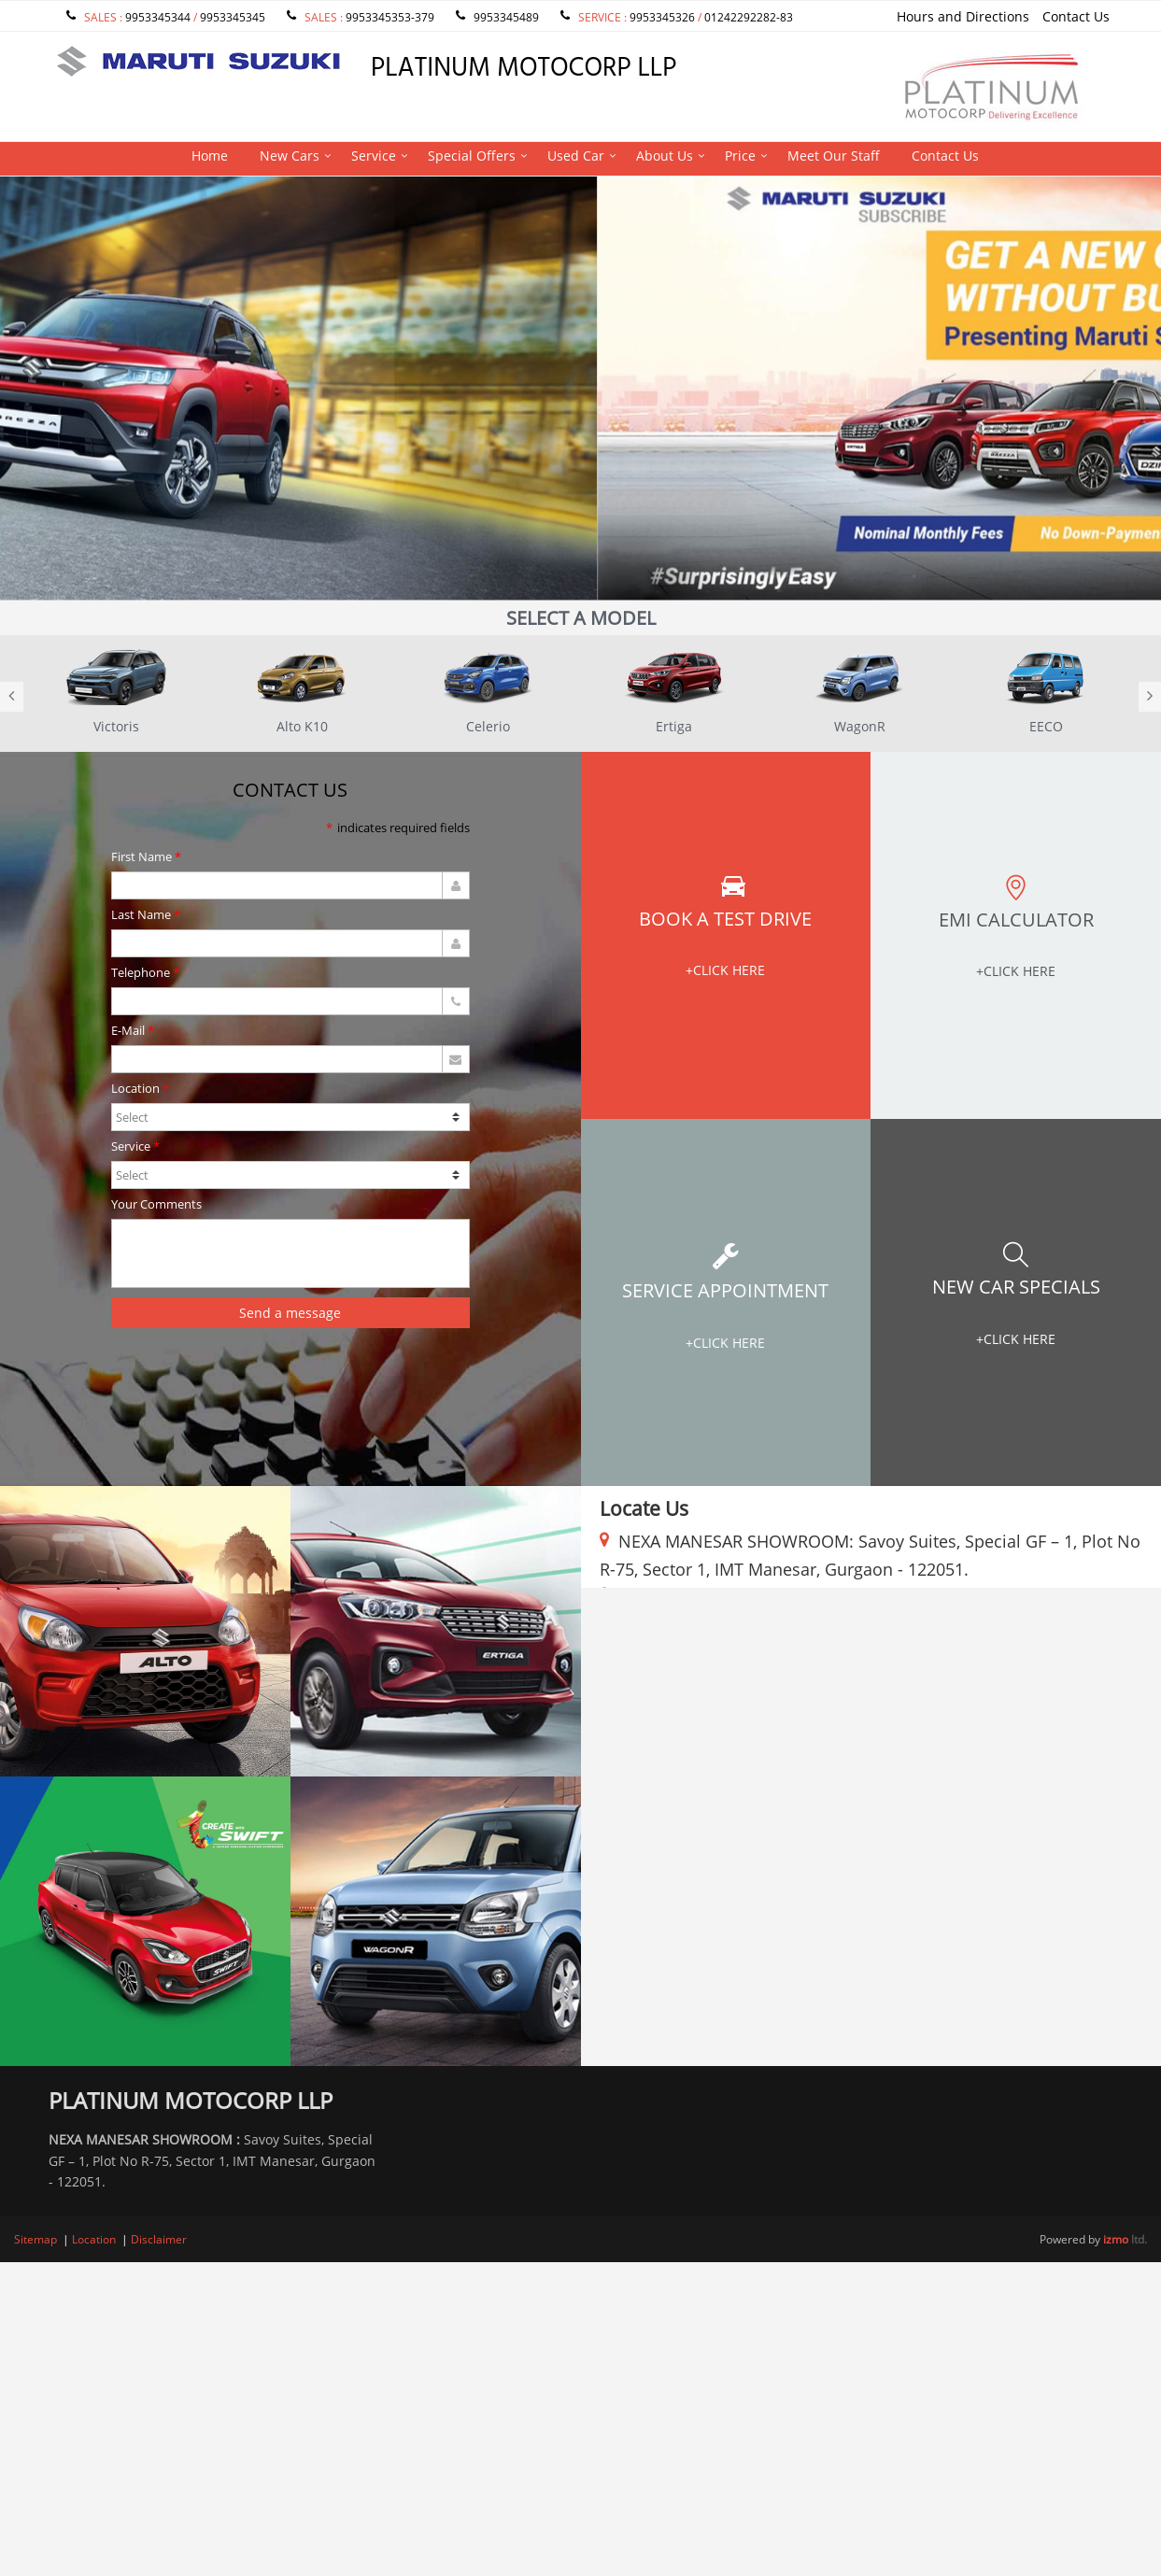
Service (373, 155)
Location (135, 1090)
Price (740, 155)
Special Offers (472, 155)
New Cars (289, 155)
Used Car (575, 155)
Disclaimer (159, 2239)
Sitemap (35, 2239)
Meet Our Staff (833, 155)
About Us (664, 155)
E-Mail (128, 1032)
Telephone (140, 974)
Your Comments (156, 1205)
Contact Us (1076, 16)
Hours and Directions (963, 16)
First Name (141, 858)
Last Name (141, 916)
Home (209, 155)
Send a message (290, 1313)
